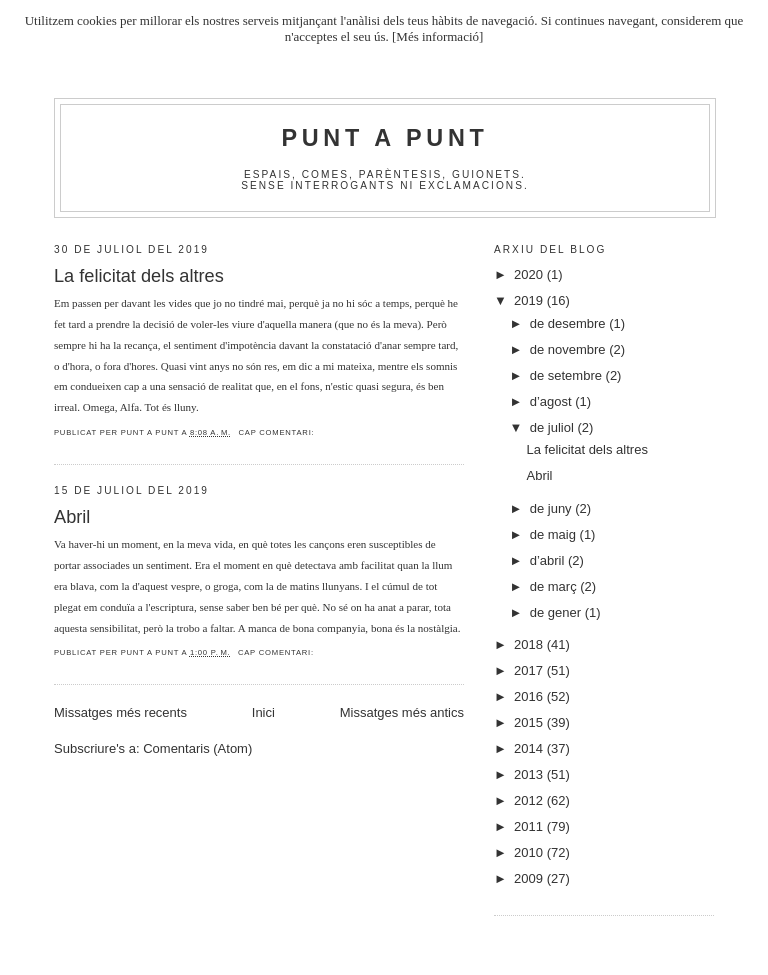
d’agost (553, 401)
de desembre (570, 323)
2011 (530, 826)
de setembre (568, 375)
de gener (557, 612)
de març (555, 586)
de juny (553, 508)
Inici (263, 712)
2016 (530, 696)
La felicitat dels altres (139, 276)
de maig (555, 534)
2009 (530, 878)
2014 (530, 748)
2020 (530, 274)
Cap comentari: (276, 432)
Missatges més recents (120, 712)
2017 (530, 670)
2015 (530, 722)
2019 (530, 300)
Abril (72, 517)
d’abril (549, 560)
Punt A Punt (385, 138)
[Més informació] (437, 36)
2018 (530, 644)
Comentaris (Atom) (197, 748)
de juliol (554, 427)
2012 (530, 800)
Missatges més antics (402, 712)
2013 (530, 774)
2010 (530, 852)
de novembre (570, 349)
